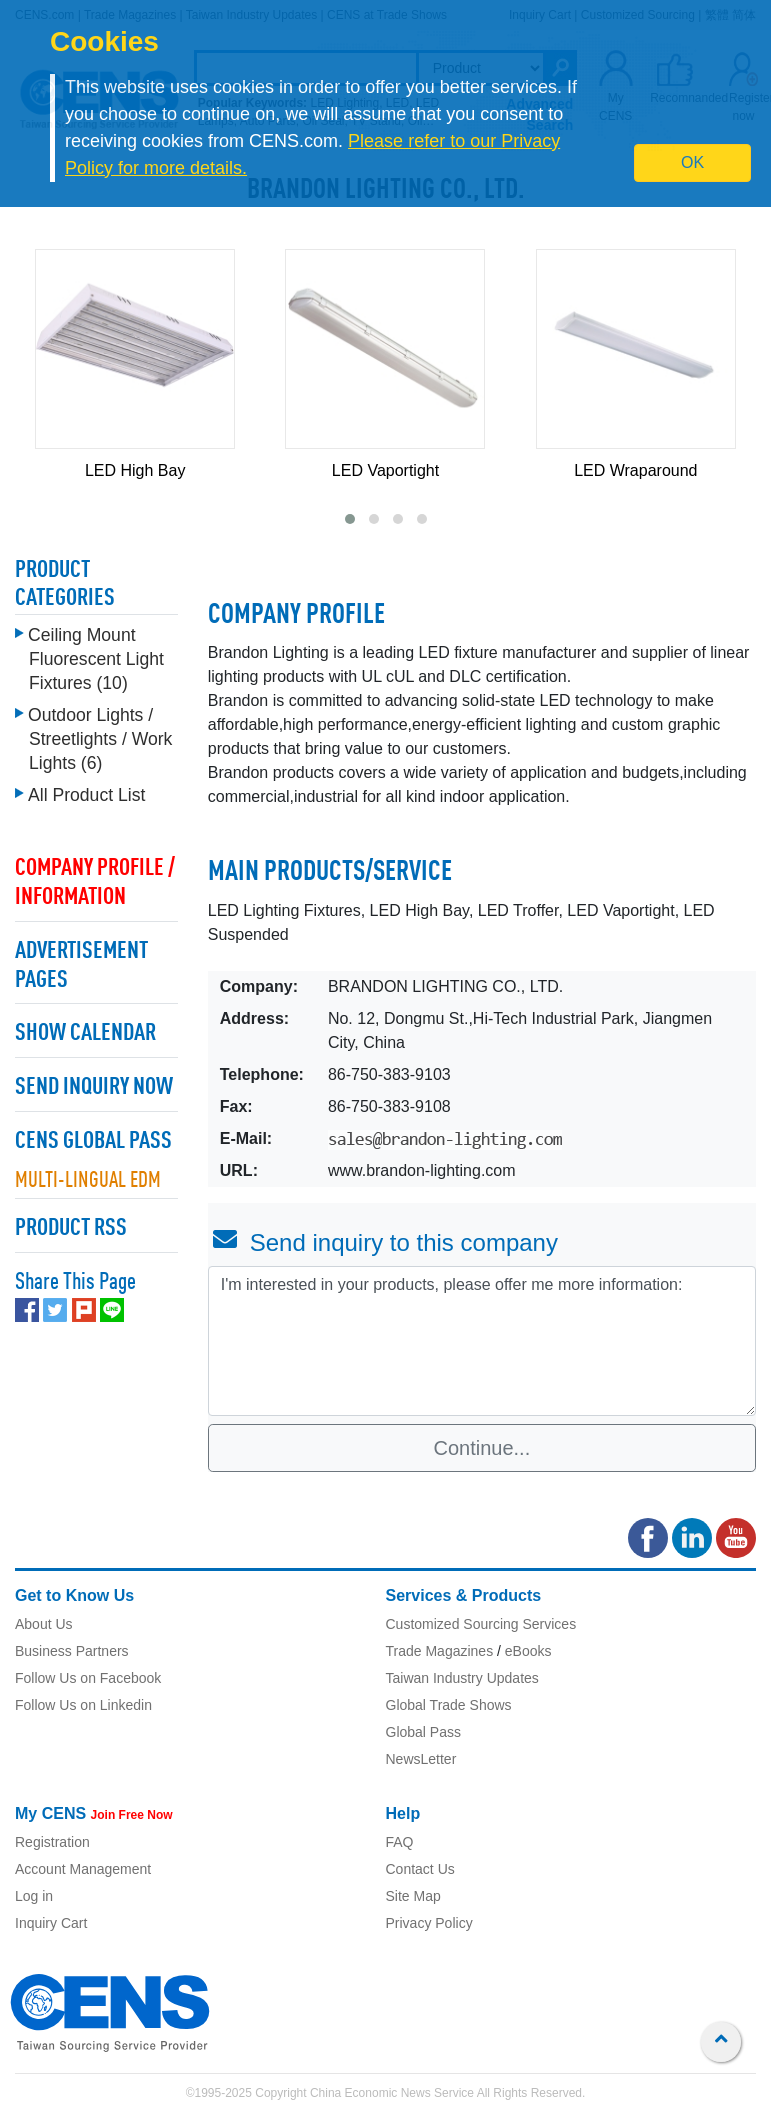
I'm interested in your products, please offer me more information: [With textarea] (482, 1341)
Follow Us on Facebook (88, 1678)
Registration (52, 1842)
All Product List (86, 790)
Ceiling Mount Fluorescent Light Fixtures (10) (96, 654)
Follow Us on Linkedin (83, 1705)
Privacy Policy (429, 1923)
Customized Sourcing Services (481, 1624)
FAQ (400, 1842)
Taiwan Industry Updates (462, 1678)
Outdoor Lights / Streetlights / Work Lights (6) (100, 734)
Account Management (83, 1869)
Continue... (482, 1448)
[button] (350, 519)
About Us (44, 1624)
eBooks (528, 1651)
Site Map (413, 1896)
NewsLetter (421, 1759)
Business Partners (72, 1651)
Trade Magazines (440, 1651)
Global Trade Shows (449, 1705)
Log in (34, 1896)
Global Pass (423, 1732)
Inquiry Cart (51, 1923)
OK (692, 162)
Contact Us (420, 1869)
